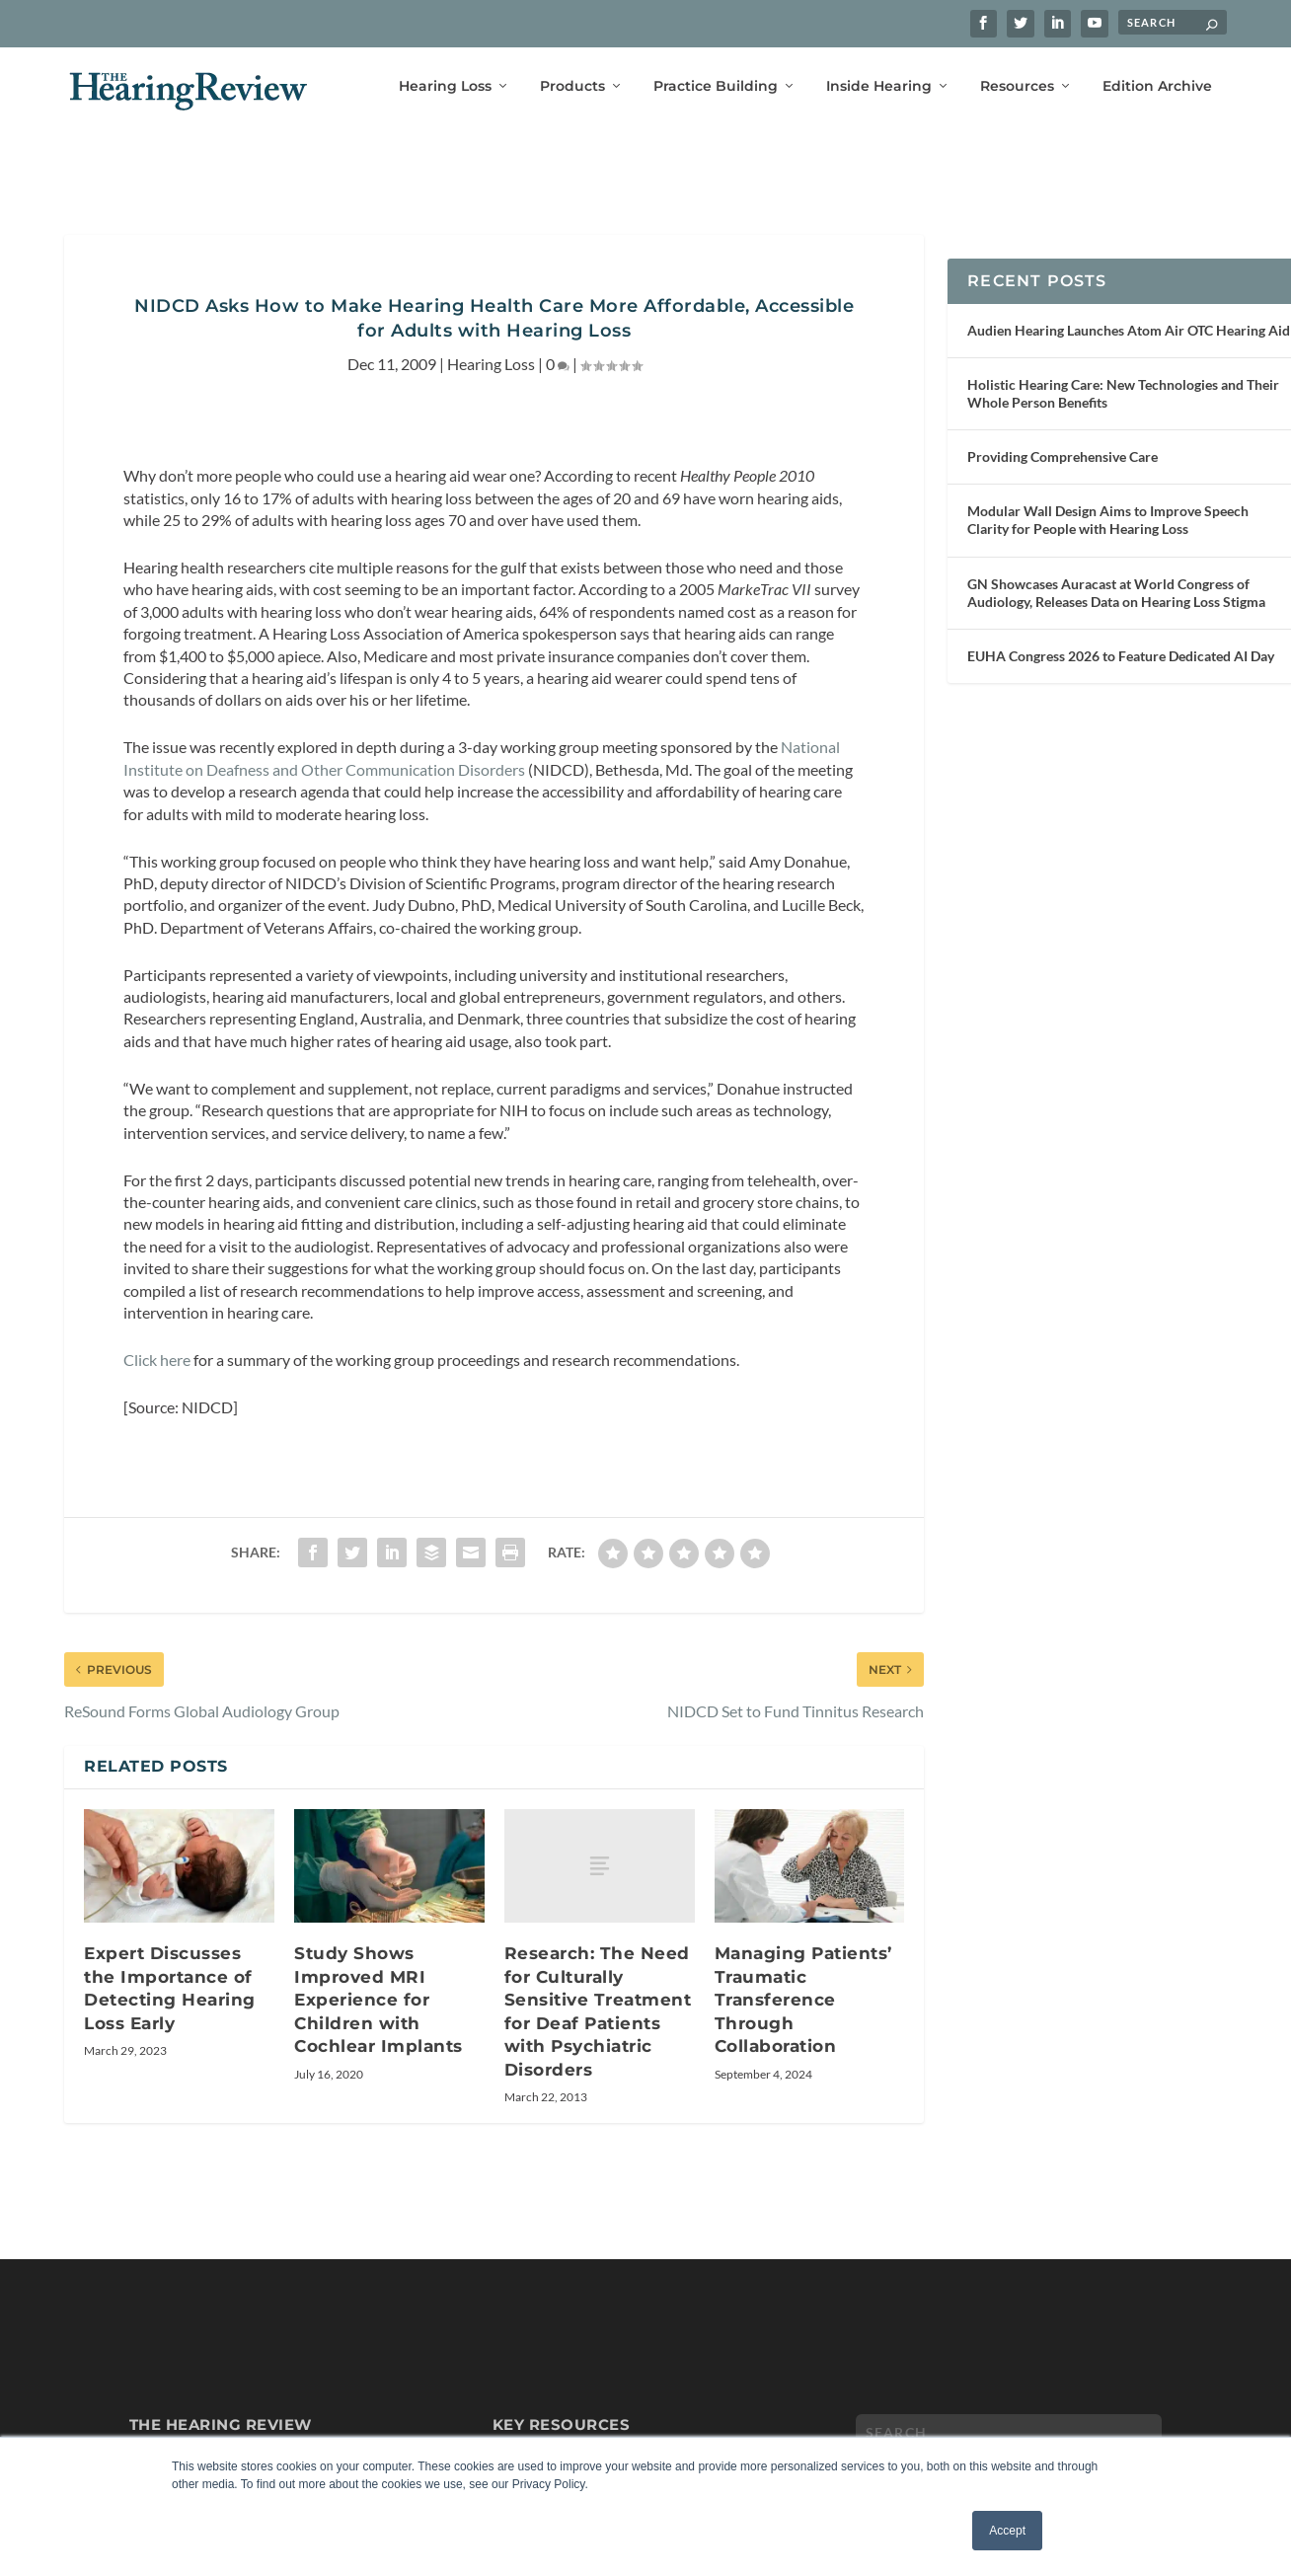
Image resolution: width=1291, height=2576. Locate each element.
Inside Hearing (879, 86)
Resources (1017, 86)
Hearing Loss (445, 86)
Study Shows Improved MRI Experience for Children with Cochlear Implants (378, 1970)
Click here (156, 1330)
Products (572, 86)
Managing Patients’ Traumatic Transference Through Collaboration (803, 1970)
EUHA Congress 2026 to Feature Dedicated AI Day (1120, 626)
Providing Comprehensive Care (1062, 426)
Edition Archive (1157, 86)
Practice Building (715, 86)
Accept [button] (1007, 2531)
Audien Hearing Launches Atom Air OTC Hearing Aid (1128, 300)
